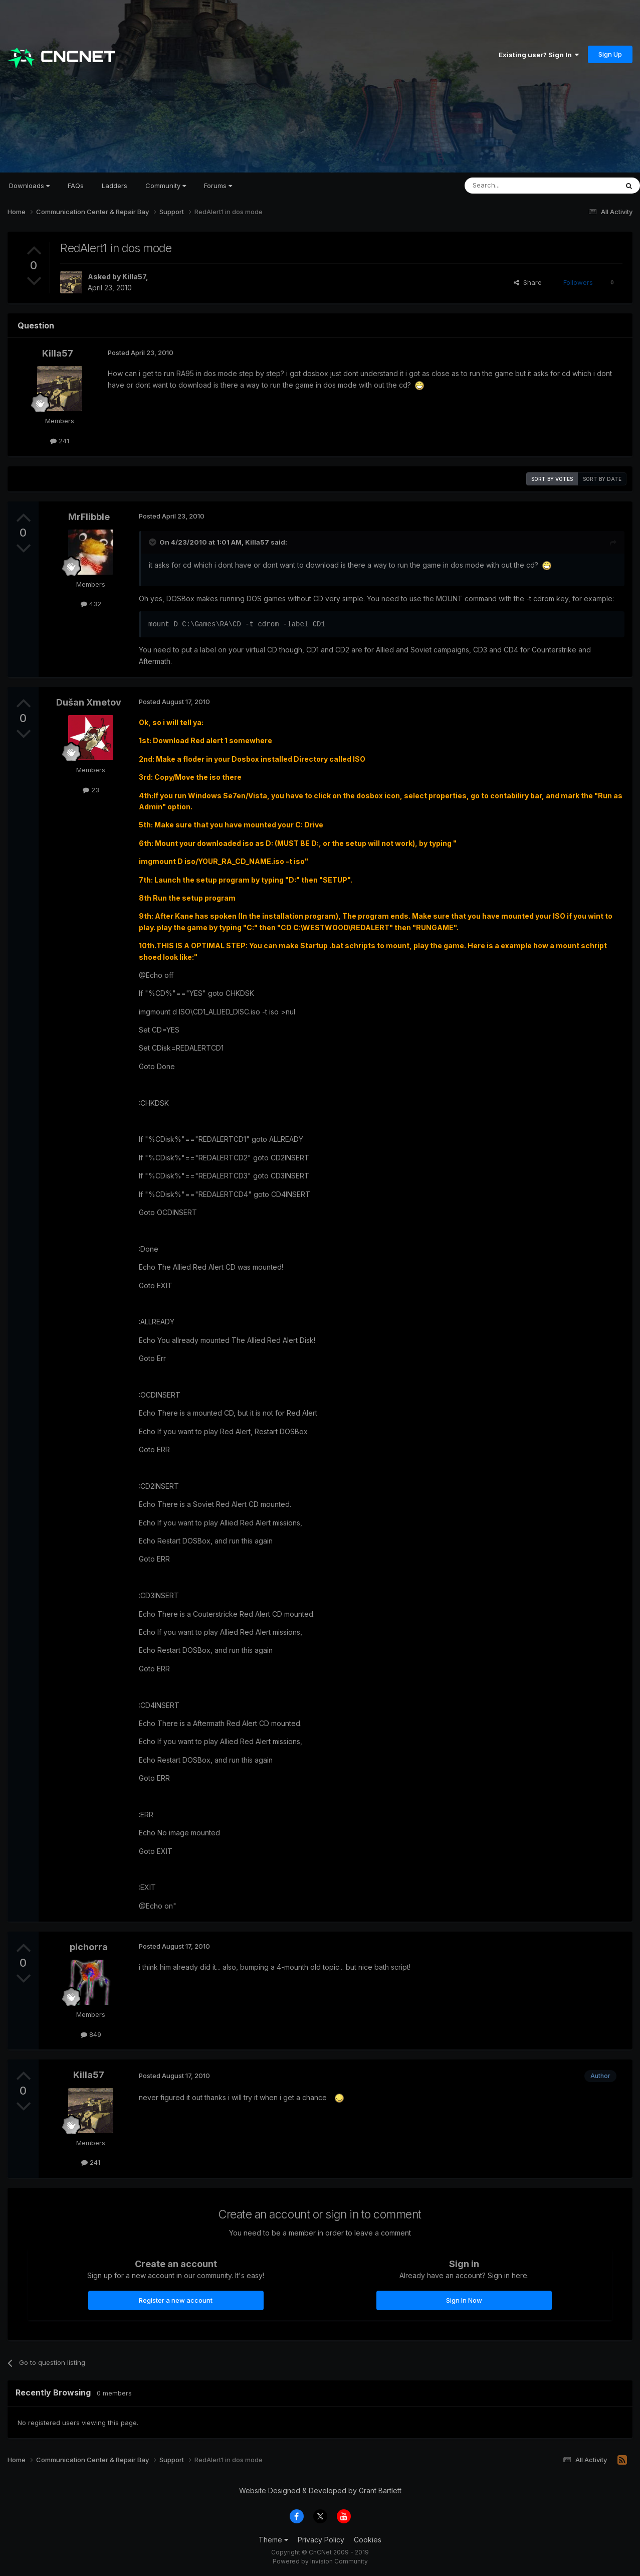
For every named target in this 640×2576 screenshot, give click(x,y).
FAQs (76, 186)
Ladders (114, 186)
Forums (218, 186)
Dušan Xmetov (88, 702)
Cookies (367, 2539)
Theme (273, 2539)
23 (91, 790)
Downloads (29, 186)
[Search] (516, 186)
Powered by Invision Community (320, 2561)
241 (59, 441)
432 (91, 604)
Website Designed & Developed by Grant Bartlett (320, 2490)
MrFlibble (89, 516)
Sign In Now (464, 2300)
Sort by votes (552, 479)
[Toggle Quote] (153, 542)
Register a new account (175, 2300)
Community (165, 186)
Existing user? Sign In (539, 55)
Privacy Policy (321, 2539)
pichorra (89, 1947)
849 (91, 2034)
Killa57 (134, 276)
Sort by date (602, 479)
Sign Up (610, 54)
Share (528, 282)
